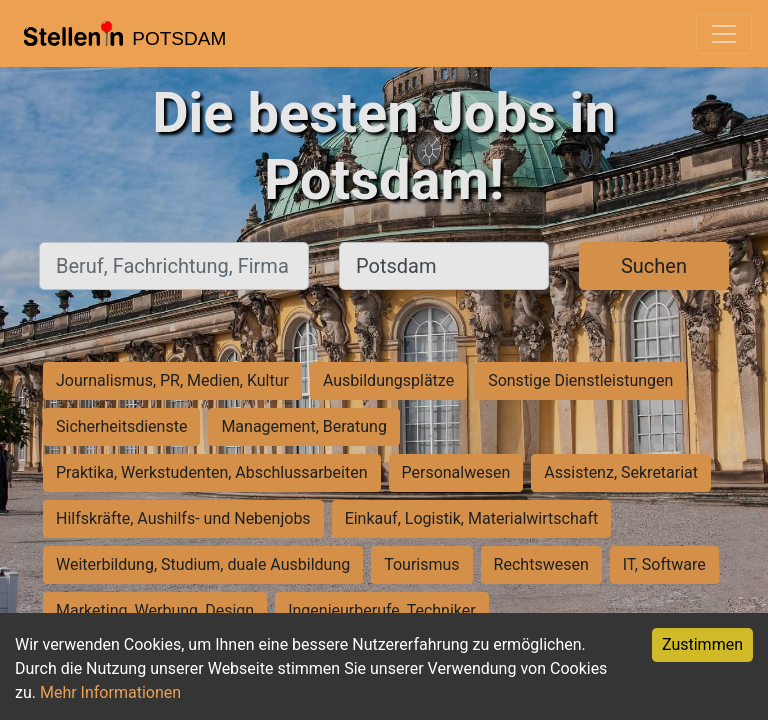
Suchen (654, 266)
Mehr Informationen (110, 692)
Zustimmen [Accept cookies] (702, 644)
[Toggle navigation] (724, 34)
